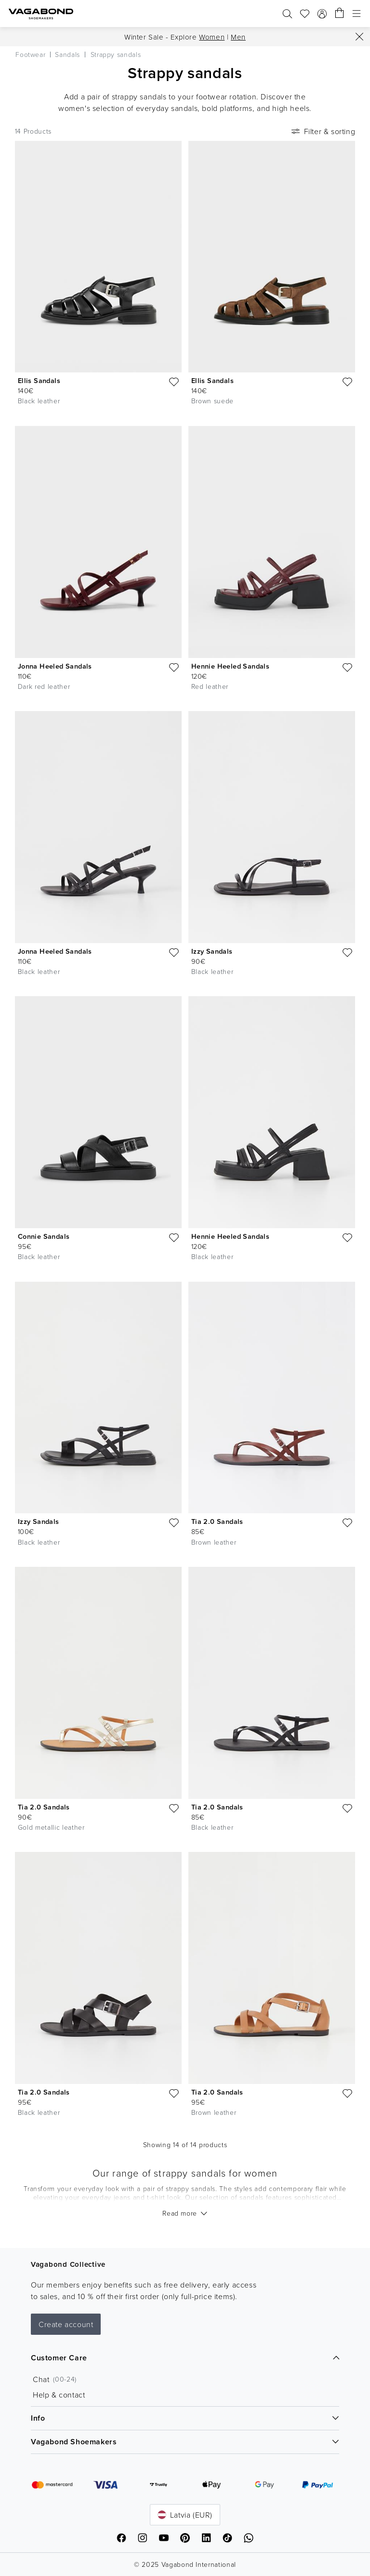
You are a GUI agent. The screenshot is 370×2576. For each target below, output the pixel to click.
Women (212, 37)
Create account (66, 2324)
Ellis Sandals (39, 380)
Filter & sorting (323, 131)
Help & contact (59, 2394)
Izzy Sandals (212, 951)
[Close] (359, 36)
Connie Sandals (44, 1236)
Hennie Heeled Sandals (230, 666)
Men (238, 37)
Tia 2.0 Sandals (217, 1521)
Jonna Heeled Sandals (55, 666)
